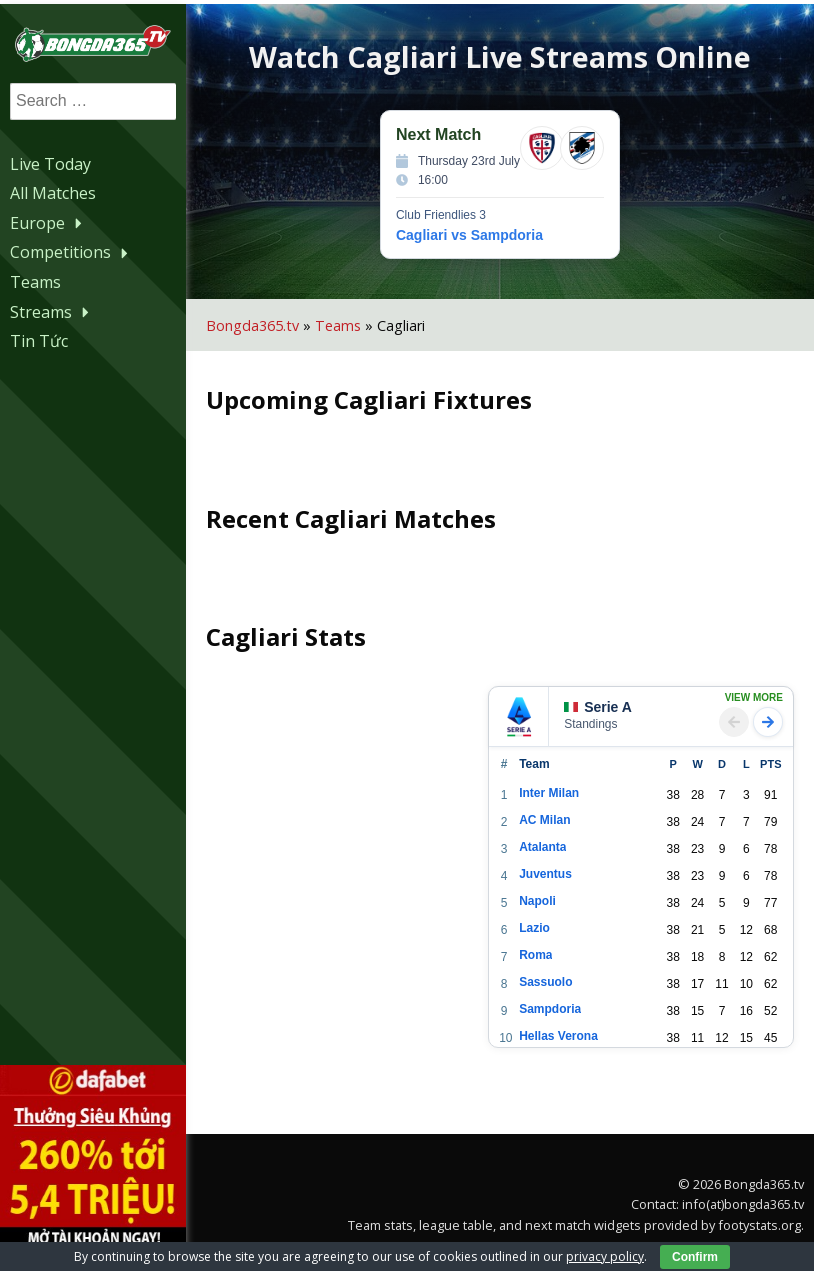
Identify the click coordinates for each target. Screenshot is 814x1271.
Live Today (50, 162)
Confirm (695, 1257)
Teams (35, 281)
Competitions (71, 251)
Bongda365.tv (266, 320)
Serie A (606, 703)
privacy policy (605, 1256)
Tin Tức (39, 340)
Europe (48, 222)
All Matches (53, 192)
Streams (52, 310)
